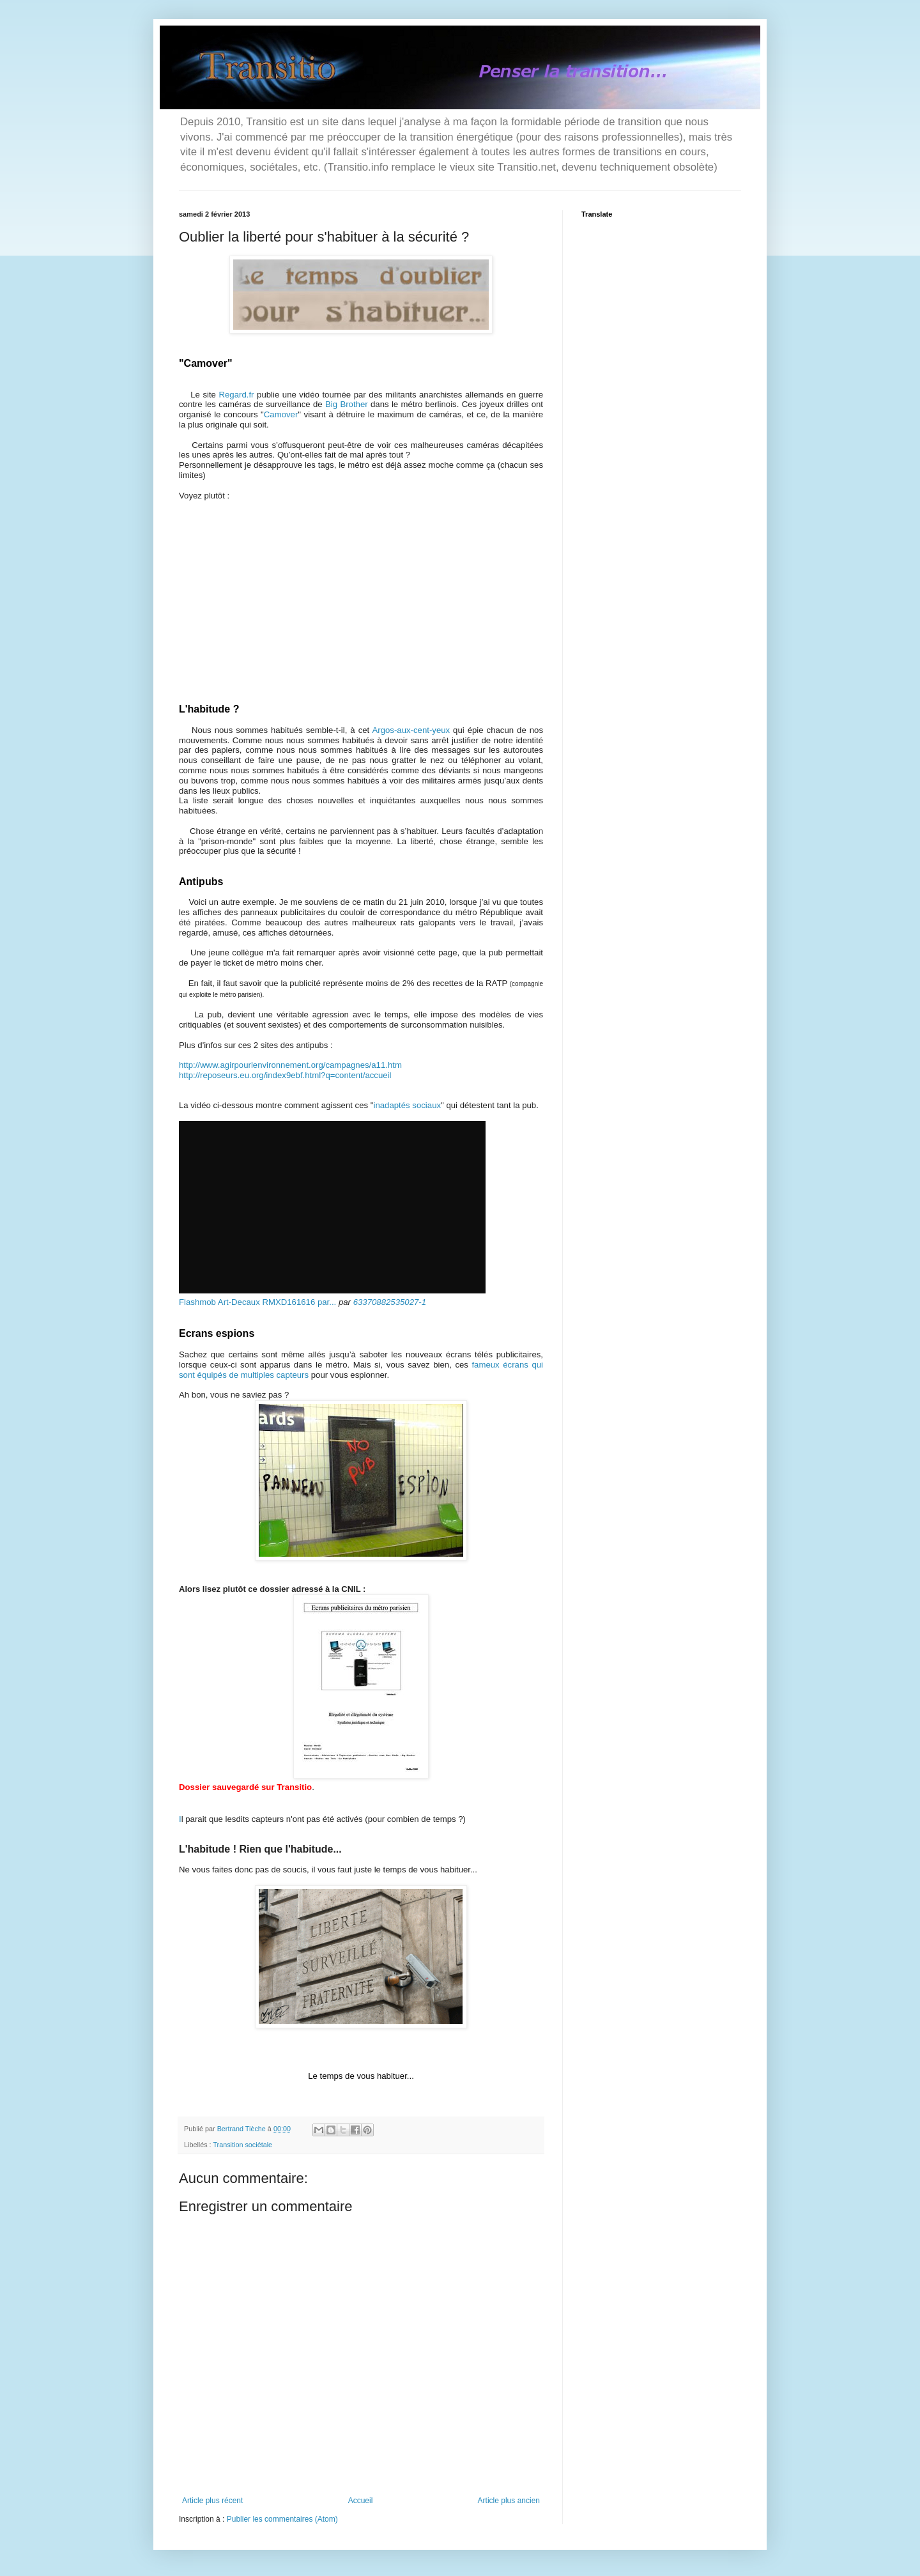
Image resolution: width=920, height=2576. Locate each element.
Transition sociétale (242, 2144)
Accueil (360, 2500)
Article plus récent (212, 2500)
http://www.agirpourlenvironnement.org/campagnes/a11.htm (290, 1065)
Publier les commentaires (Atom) (282, 2519)
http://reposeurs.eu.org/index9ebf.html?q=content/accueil (285, 1075)
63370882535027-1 (389, 1302)
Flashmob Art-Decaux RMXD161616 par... (257, 1302)
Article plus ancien (509, 2500)
